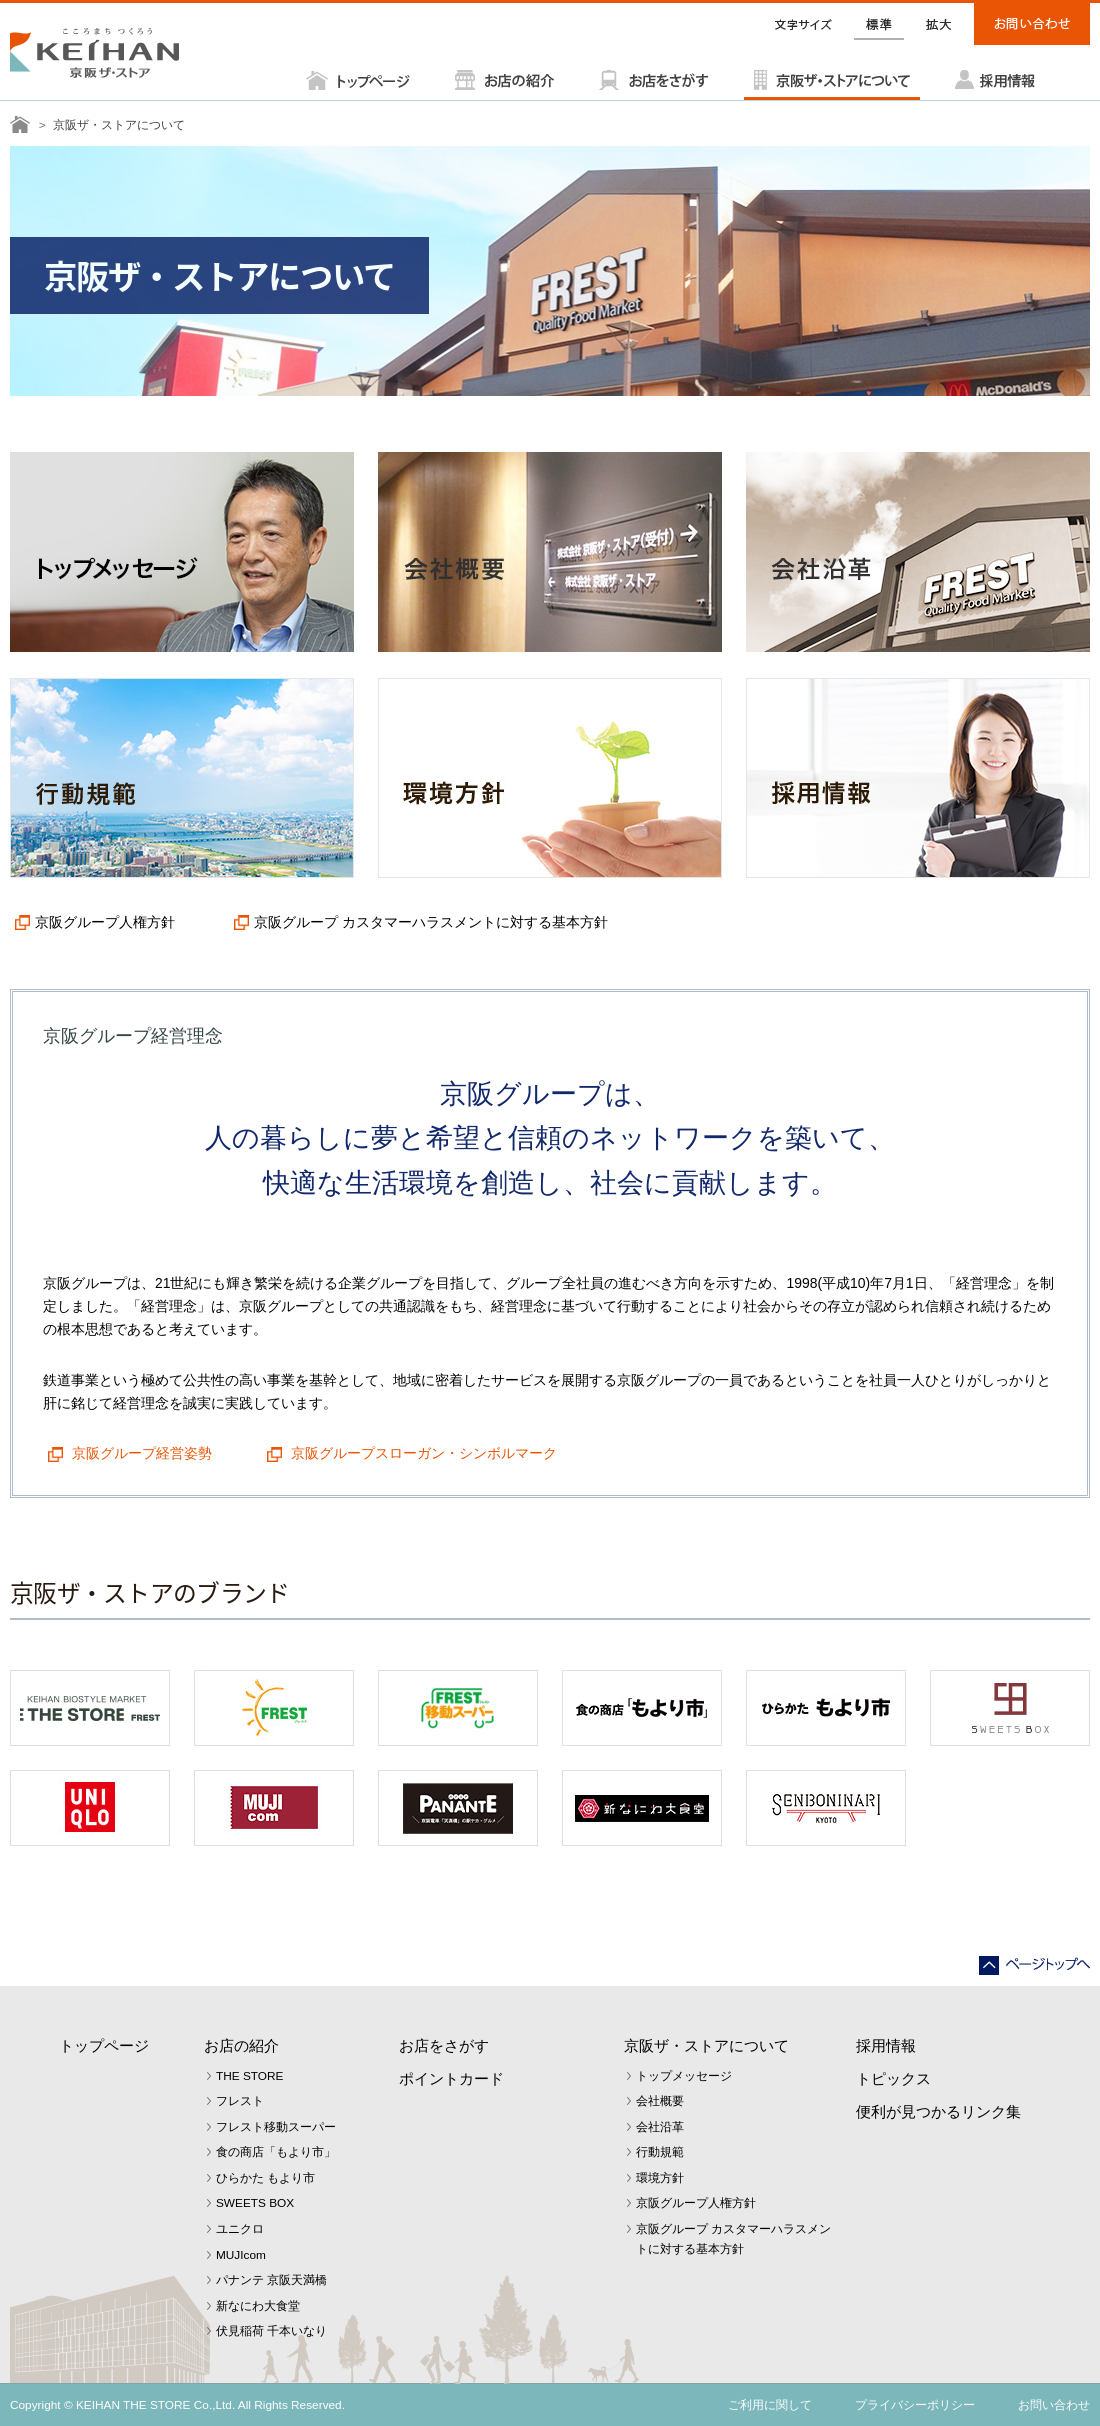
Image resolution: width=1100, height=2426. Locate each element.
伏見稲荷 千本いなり (271, 2331)
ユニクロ (240, 2229)
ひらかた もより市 (265, 2178)
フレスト (240, 2101)
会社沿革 (660, 2127)
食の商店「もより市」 (276, 2152)
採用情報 (886, 2045)
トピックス (893, 2078)
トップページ (104, 2045)
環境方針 (660, 2178)
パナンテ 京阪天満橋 (271, 2280)
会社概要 (660, 2101)
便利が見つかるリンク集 (938, 2111)
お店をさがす (444, 2045)
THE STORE (249, 2076)
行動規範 (660, 2152)
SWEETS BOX (255, 2203)
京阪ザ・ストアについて (706, 2045)
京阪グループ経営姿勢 (140, 1453)
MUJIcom (241, 2255)
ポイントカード (451, 2078)
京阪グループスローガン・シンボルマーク (422, 1453)
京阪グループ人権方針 (105, 922)
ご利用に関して (770, 2405)
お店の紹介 (241, 2045)
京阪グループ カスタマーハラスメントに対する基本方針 (431, 922)
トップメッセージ (684, 2076)
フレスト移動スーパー (276, 2127)
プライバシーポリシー (915, 2405)
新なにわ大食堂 (258, 2306)
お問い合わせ (1054, 2405)
